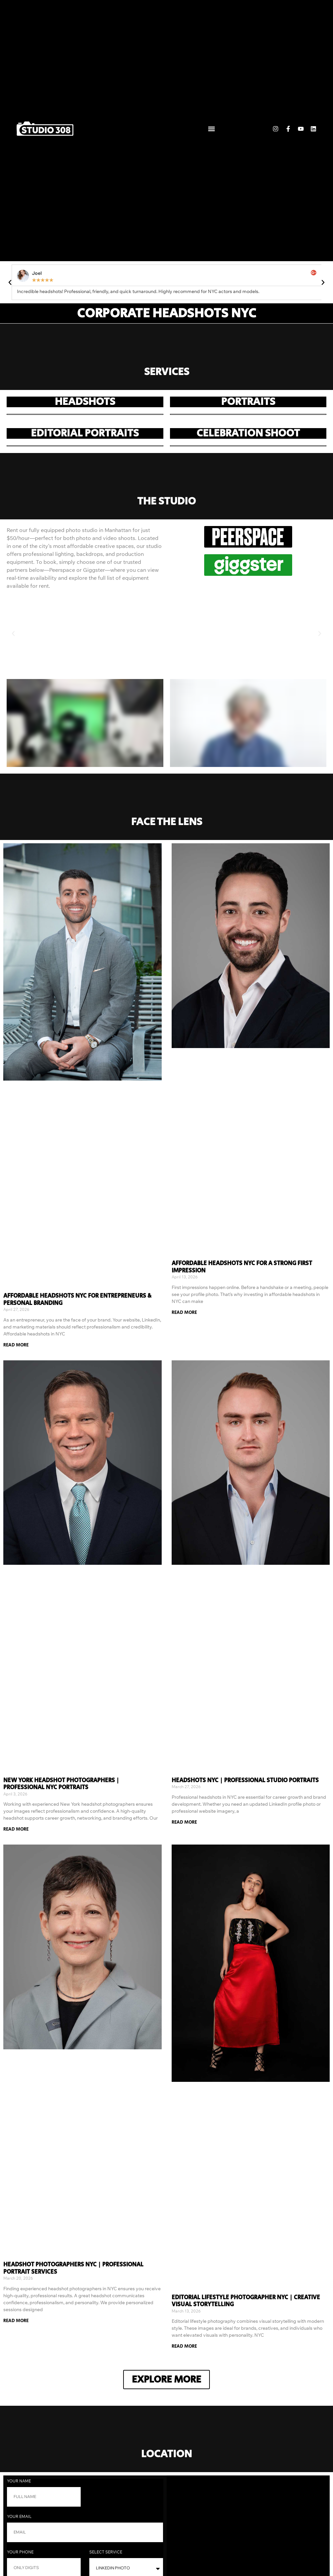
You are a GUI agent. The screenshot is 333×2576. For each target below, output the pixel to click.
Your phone (21, 2552)
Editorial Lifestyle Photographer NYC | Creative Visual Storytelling (246, 2301)
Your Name (19, 2481)
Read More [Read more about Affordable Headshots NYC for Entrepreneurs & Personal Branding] (16, 1345)
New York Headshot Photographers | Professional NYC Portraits (61, 1784)
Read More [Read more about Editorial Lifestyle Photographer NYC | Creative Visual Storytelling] (184, 2346)
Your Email (20, 2517)
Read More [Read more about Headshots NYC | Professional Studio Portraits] (184, 1822)
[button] (211, 128)
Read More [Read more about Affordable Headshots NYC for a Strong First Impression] (184, 1312)
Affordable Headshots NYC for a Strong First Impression (242, 1267)
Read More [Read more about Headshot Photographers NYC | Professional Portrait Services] (16, 2320)
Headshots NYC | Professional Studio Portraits (245, 1780)
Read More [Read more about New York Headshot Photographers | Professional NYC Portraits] (16, 1829)
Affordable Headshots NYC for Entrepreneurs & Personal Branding (77, 1300)
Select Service (106, 2552)
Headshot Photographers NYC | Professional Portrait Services (73, 2268)
